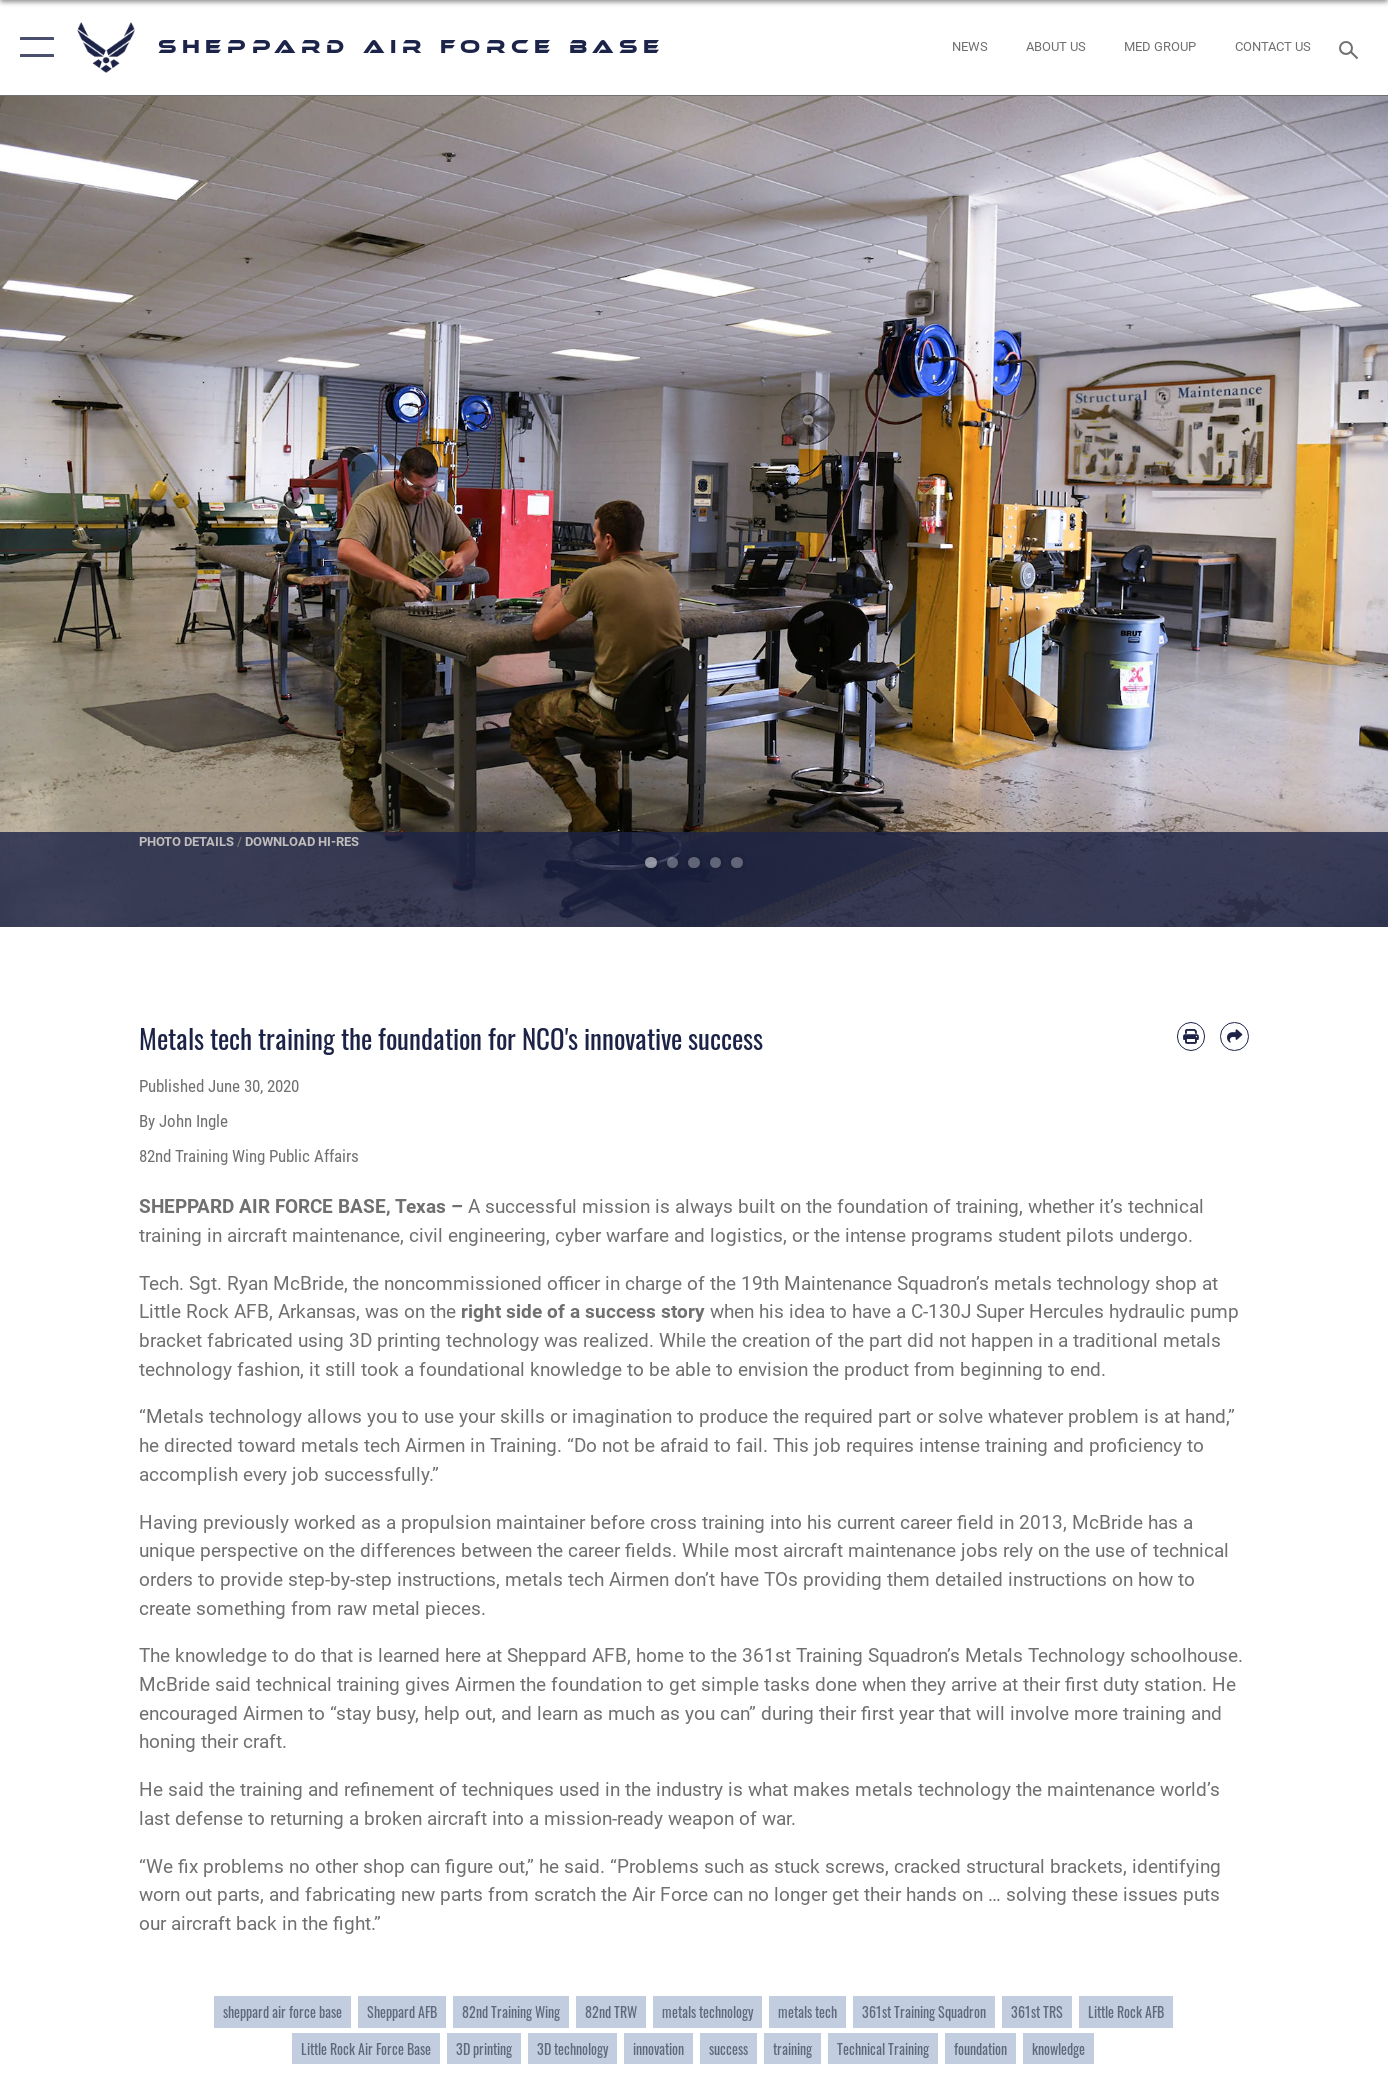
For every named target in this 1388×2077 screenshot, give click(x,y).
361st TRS (1037, 2011)
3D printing (484, 2048)
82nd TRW (611, 2011)
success (728, 2048)
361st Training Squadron (924, 2011)
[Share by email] (1234, 1036)
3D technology (572, 2048)
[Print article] (1191, 1036)
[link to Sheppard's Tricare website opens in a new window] (1160, 47)
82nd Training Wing (511, 2011)
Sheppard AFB (402, 2011)
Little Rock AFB (1126, 2011)
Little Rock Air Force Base (366, 2048)
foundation (980, 2048)
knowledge (1058, 2048)
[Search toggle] (1351, 48)
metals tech (807, 2011)
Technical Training (883, 2048)
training (792, 2048)
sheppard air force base (282, 2011)
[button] (32, 47)
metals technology (707, 2011)
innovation (658, 2048)
